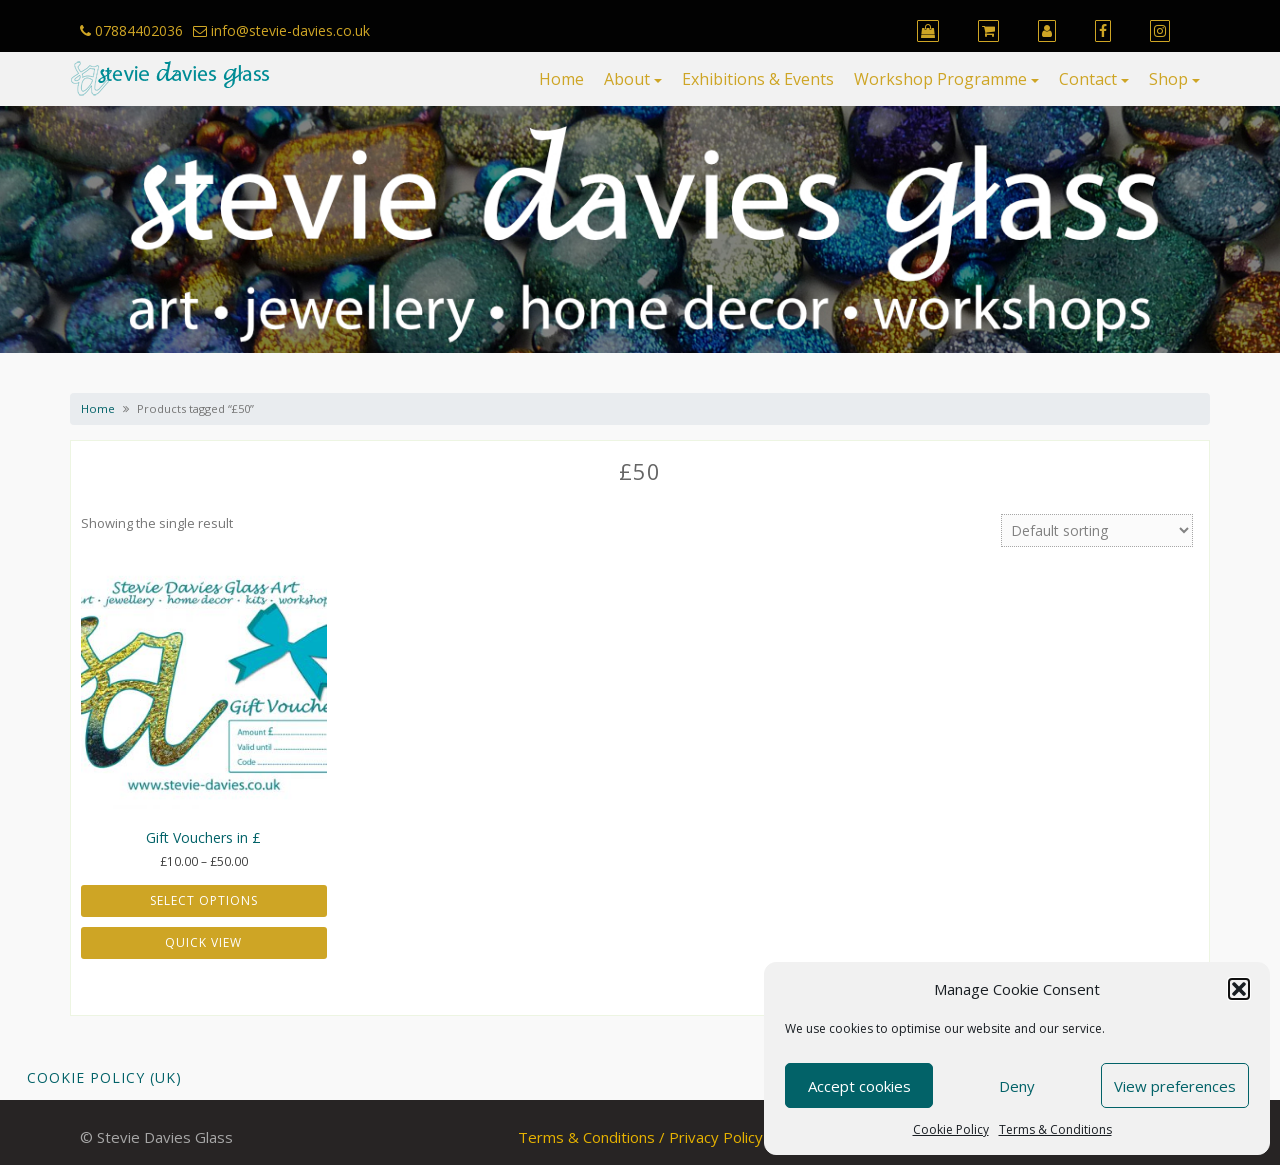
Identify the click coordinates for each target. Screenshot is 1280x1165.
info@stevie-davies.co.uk (281, 30)
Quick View (203, 942)
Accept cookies (859, 1086)
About (627, 79)
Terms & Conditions (1055, 1129)
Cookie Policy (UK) (104, 1077)
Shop (1168, 79)
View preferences (1175, 1086)
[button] (1239, 989)
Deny (1017, 1086)
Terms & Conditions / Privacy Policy (640, 1137)
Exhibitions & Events (758, 79)
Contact (1088, 79)
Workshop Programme (940, 79)
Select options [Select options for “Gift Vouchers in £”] (204, 900)
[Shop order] (1097, 530)
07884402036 (131, 30)
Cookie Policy (951, 1129)
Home (561, 79)
